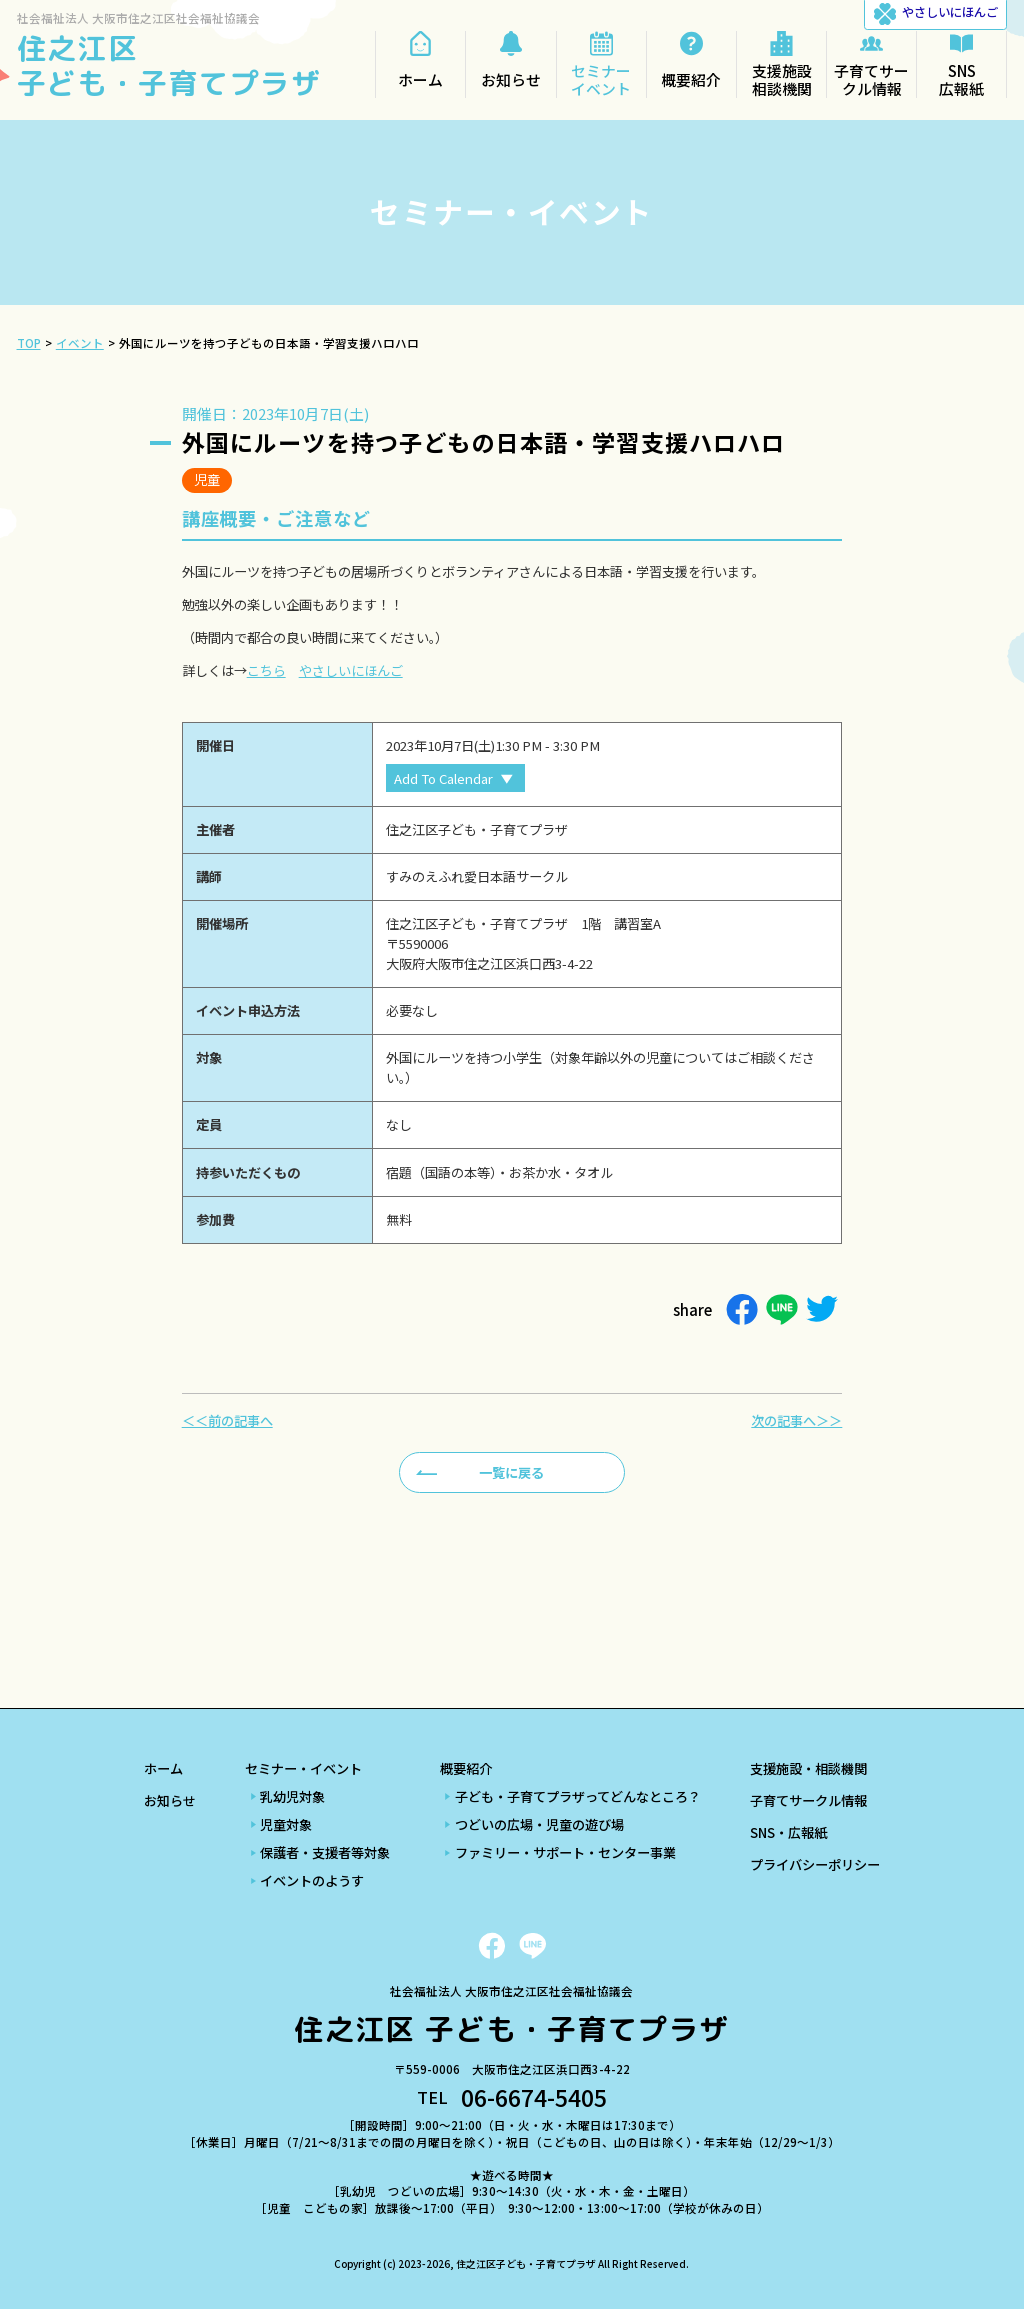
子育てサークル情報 (808, 1800)
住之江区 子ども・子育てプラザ (169, 65)
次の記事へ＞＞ (796, 1420)
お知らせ (170, 1800)
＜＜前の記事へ (227, 1420)
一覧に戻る (511, 1472)
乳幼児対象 (292, 1796)
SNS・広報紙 (788, 1832)
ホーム (163, 1768)
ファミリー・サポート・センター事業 (565, 1852)
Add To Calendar (443, 778)
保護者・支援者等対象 (325, 1852)
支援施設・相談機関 (808, 1768)
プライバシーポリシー (815, 1864)
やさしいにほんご (351, 670)
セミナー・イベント (303, 1768)
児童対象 (286, 1824)
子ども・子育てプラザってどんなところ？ (578, 1796)
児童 (207, 479)
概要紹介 (466, 1768)
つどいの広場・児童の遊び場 (539, 1824)
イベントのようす (312, 1880)
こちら (266, 670)
